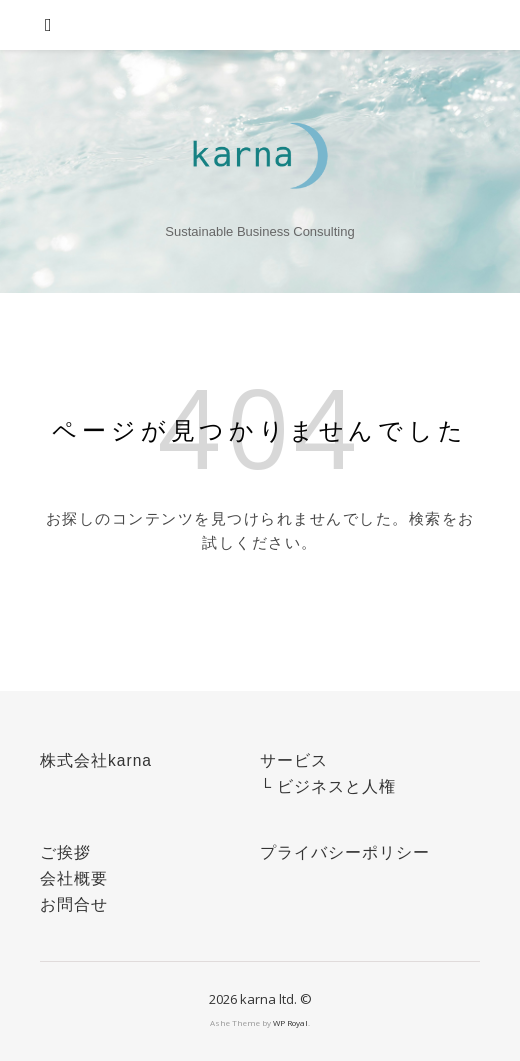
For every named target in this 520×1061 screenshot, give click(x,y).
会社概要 (74, 878)
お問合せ (74, 904)
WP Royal (290, 1022)
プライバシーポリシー (345, 852)
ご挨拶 (65, 852)
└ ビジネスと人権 (328, 786)
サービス (294, 760)
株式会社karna (96, 760)
